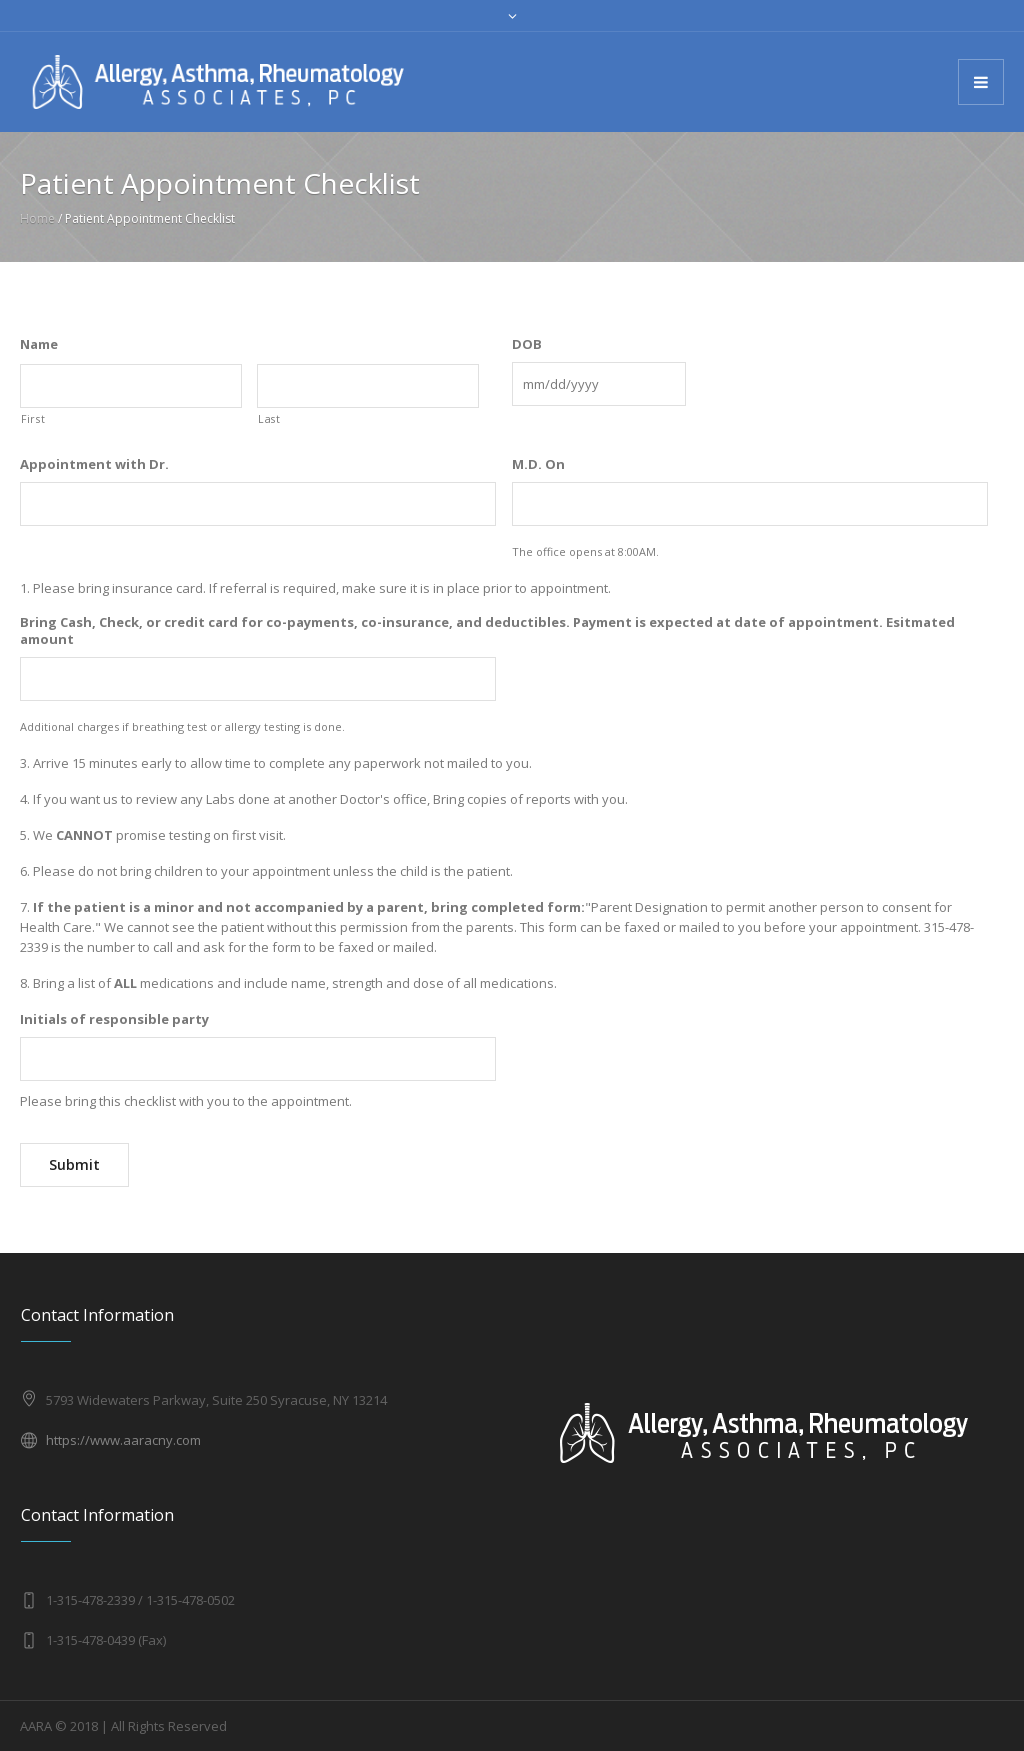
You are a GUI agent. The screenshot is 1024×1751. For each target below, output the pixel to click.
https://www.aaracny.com (123, 1440)
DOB (527, 344)
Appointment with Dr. (94, 464)
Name (39, 344)
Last (269, 419)
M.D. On (538, 464)
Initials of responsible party (114, 1019)
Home (37, 218)
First (33, 419)
